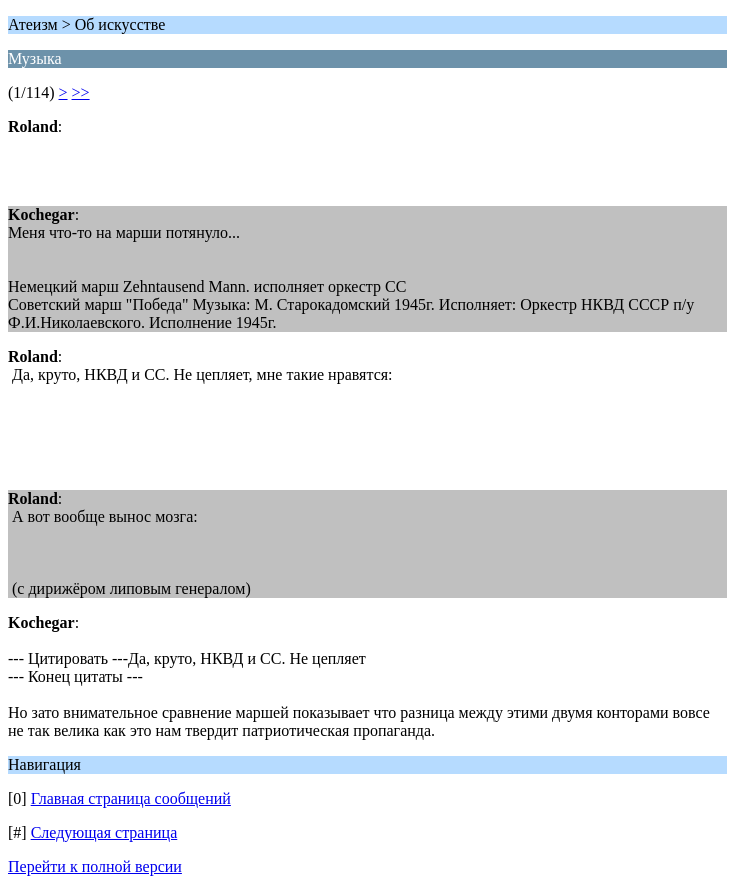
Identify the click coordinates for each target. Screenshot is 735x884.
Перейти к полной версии (95, 866)
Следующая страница (104, 832)
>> (81, 92)
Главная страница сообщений (131, 798)
